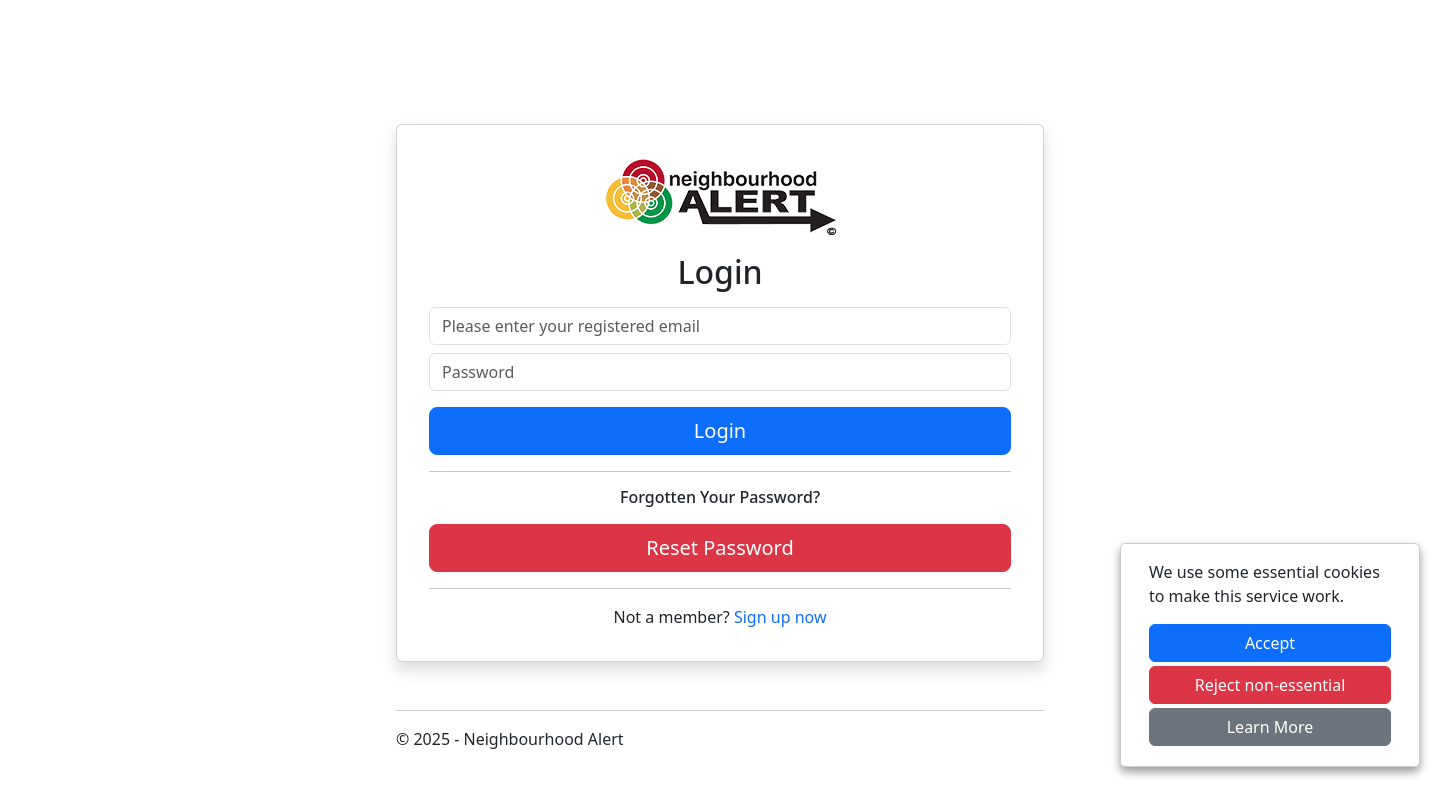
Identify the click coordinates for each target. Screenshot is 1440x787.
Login (720, 430)
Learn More (1270, 727)
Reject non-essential (1270, 685)
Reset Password (719, 547)
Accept (1270, 643)
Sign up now (780, 617)
